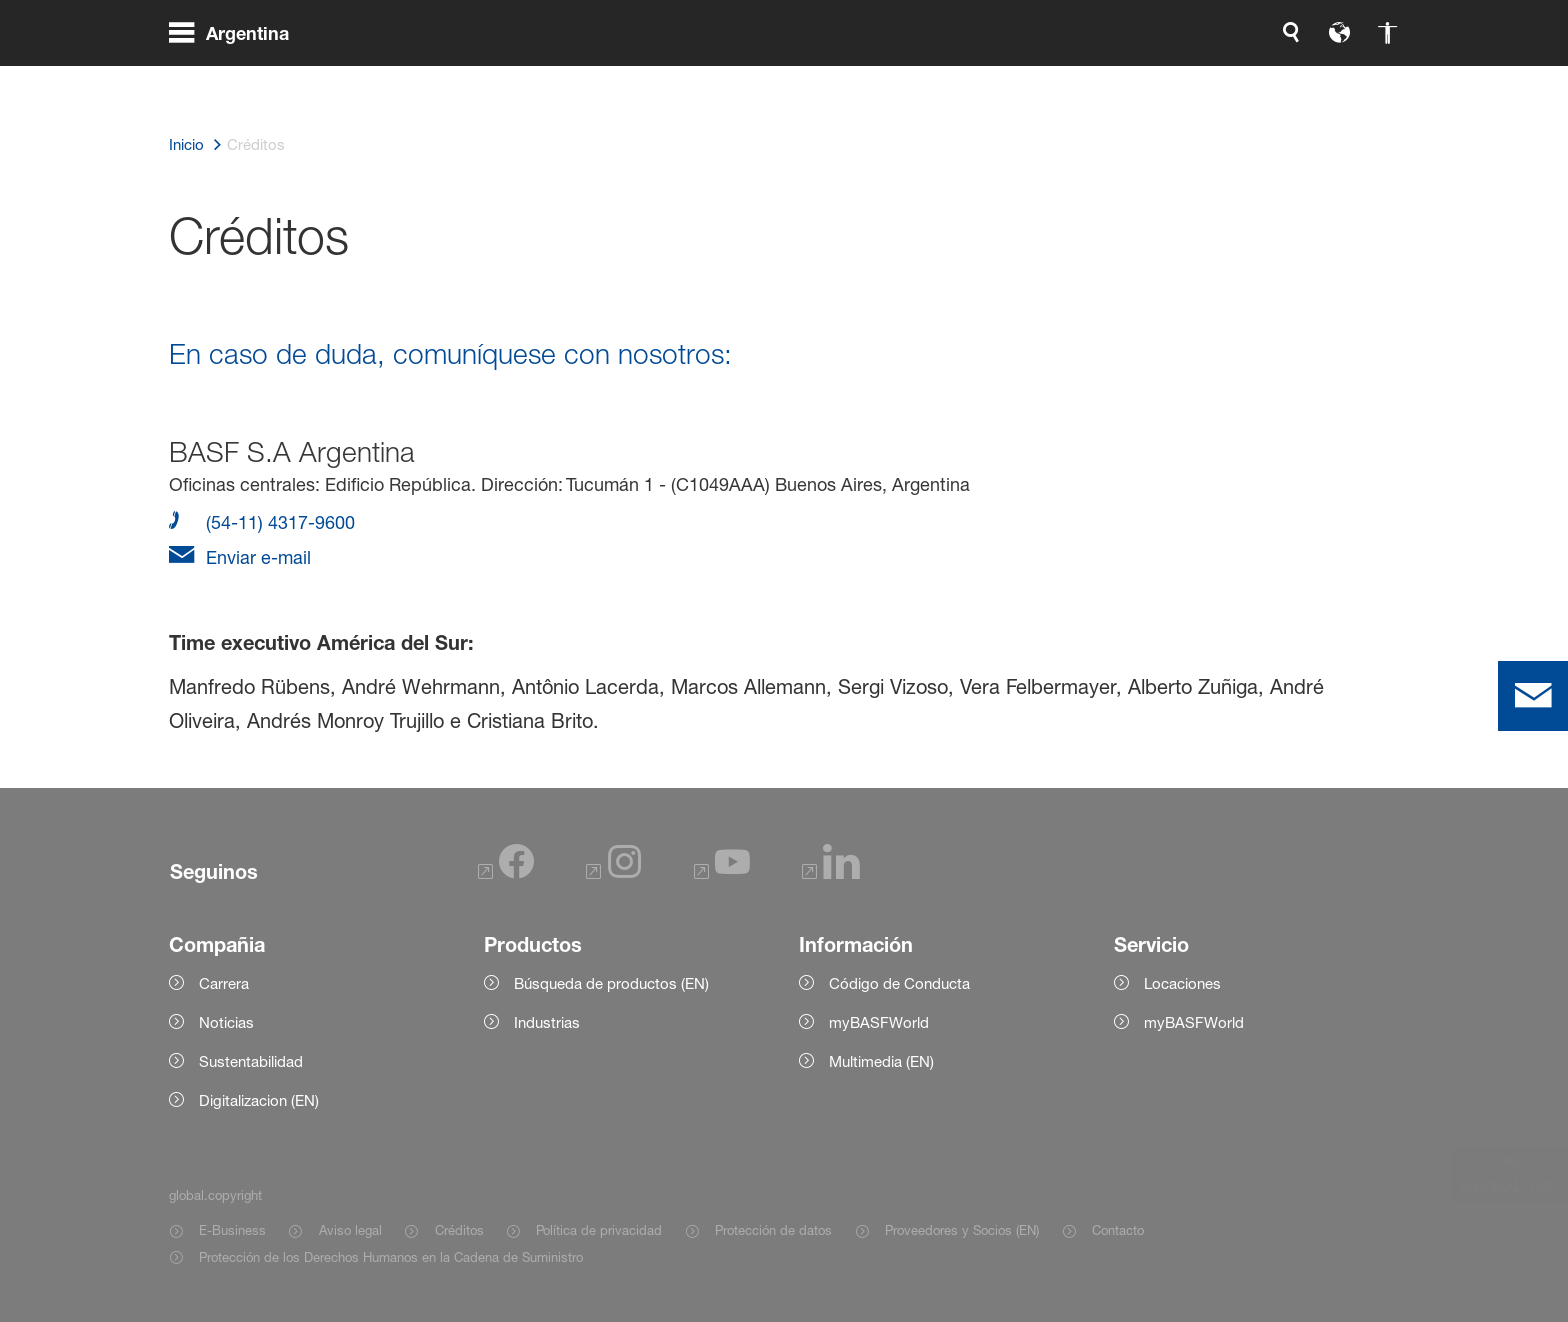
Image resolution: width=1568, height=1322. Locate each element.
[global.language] (1129, 80)
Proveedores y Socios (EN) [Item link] (962, 1230)
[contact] (1533, 696)
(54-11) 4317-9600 (278, 522)
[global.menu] (237, 80)
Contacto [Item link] (1118, 1230)
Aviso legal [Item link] (350, 1230)
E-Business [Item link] (232, 1230)
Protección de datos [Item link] (773, 1230)
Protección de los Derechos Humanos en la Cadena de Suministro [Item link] (391, 1257)
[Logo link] (1319, 80)
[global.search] (1081, 80)
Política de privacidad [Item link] (599, 1230)
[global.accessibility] (1177, 80)
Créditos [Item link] (459, 1230)
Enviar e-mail (256, 557)
